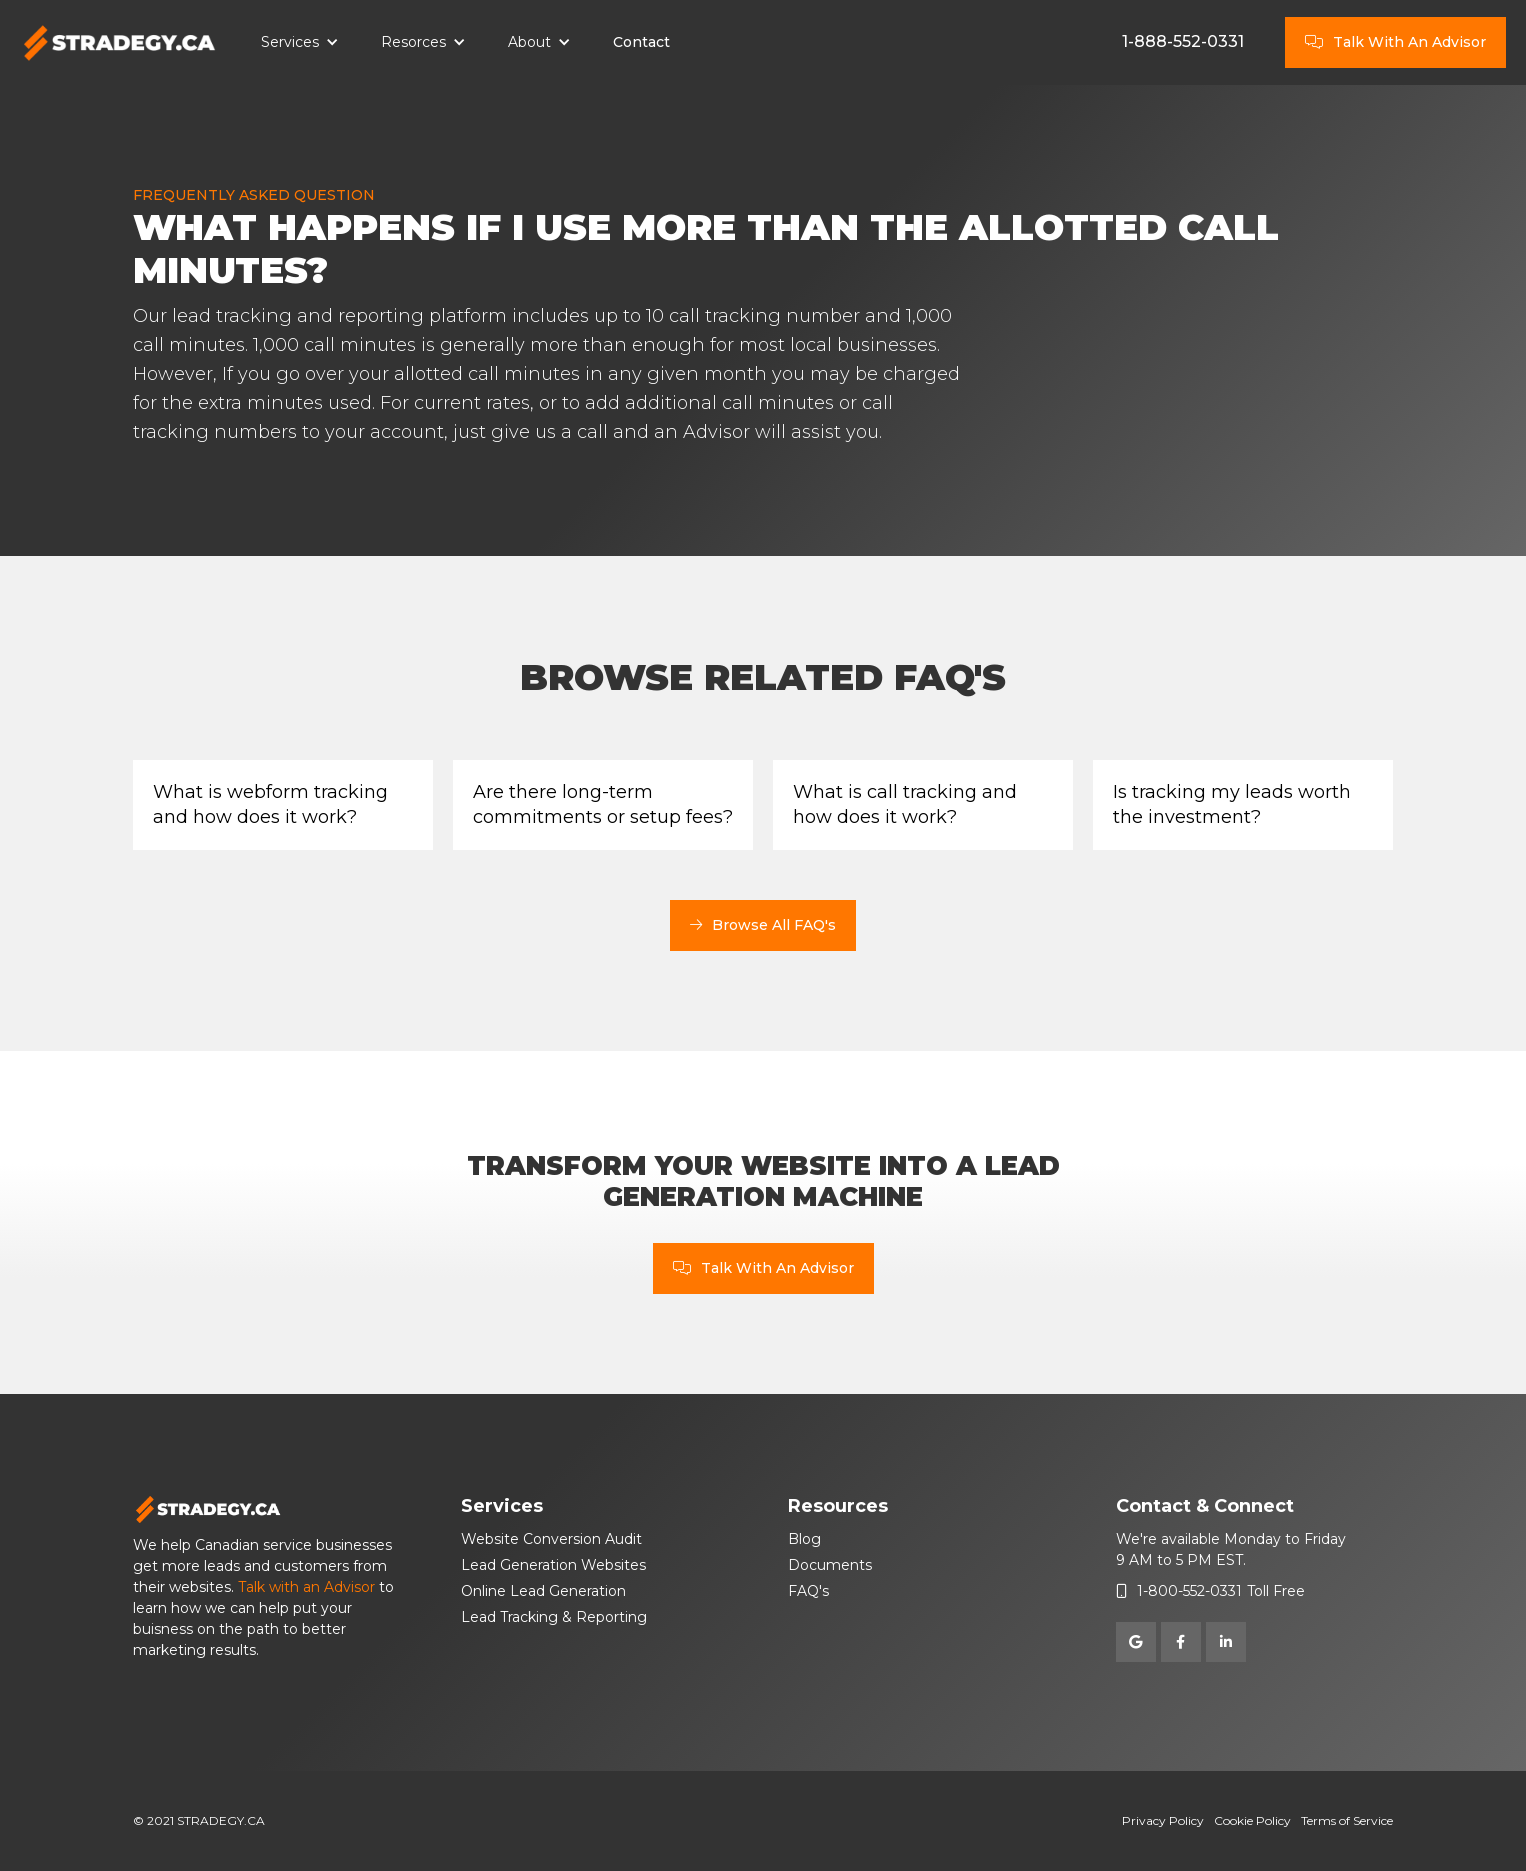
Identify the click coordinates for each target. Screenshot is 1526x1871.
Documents (830, 1565)
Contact (641, 42)
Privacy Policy (1163, 1820)
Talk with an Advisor (306, 1587)
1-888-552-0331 (1183, 41)
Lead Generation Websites (553, 1565)
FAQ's (808, 1591)
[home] (120, 43)
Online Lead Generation (543, 1591)
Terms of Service (1347, 1820)
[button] (300, 43)
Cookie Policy (1252, 1820)
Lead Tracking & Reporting (554, 1617)
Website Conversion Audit (551, 1539)
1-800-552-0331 (1189, 1591)
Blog (804, 1539)
